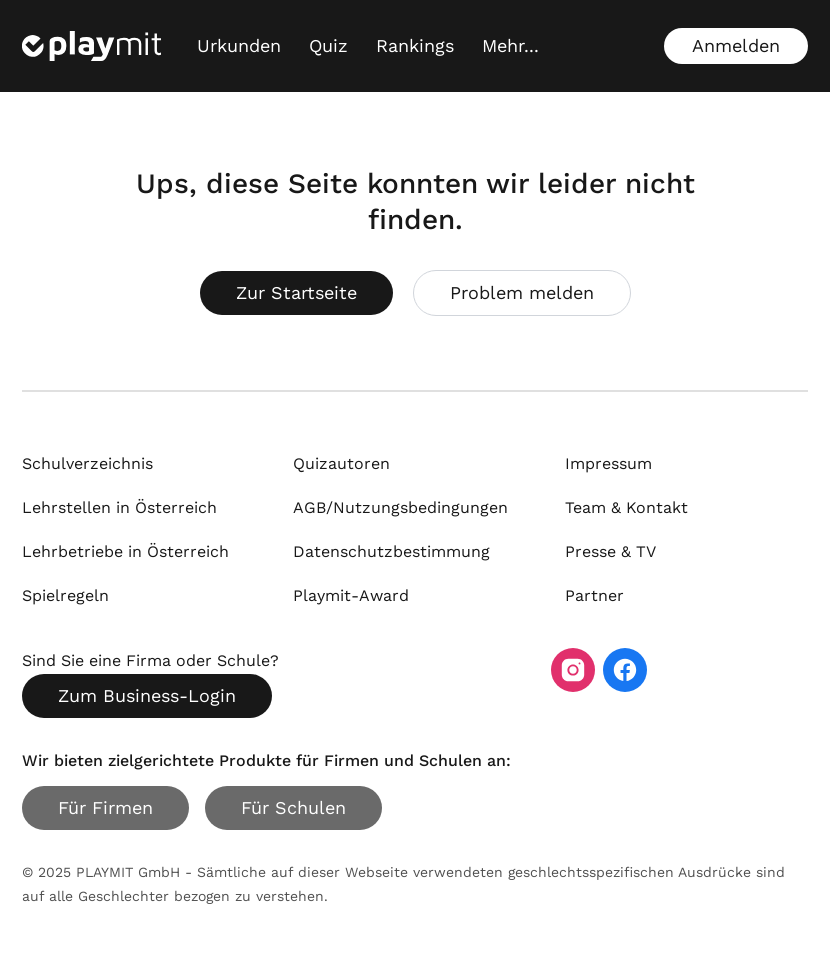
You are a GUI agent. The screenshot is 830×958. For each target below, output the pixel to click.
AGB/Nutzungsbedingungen (400, 507)
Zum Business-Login (147, 695)
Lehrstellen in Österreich (119, 507)
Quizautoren (341, 463)
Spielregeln (65, 595)
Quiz (328, 45)
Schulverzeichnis (87, 463)
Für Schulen (293, 807)
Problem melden (522, 292)
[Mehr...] (510, 46)
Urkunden (239, 45)
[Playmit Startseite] (91, 46)
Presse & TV (610, 551)
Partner (594, 595)
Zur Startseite (296, 292)
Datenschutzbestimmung (391, 551)
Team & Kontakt (626, 507)
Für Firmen (105, 807)
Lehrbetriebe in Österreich (125, 551)
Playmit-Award (351, 595)
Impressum (608, 463)
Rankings (415, 45)
